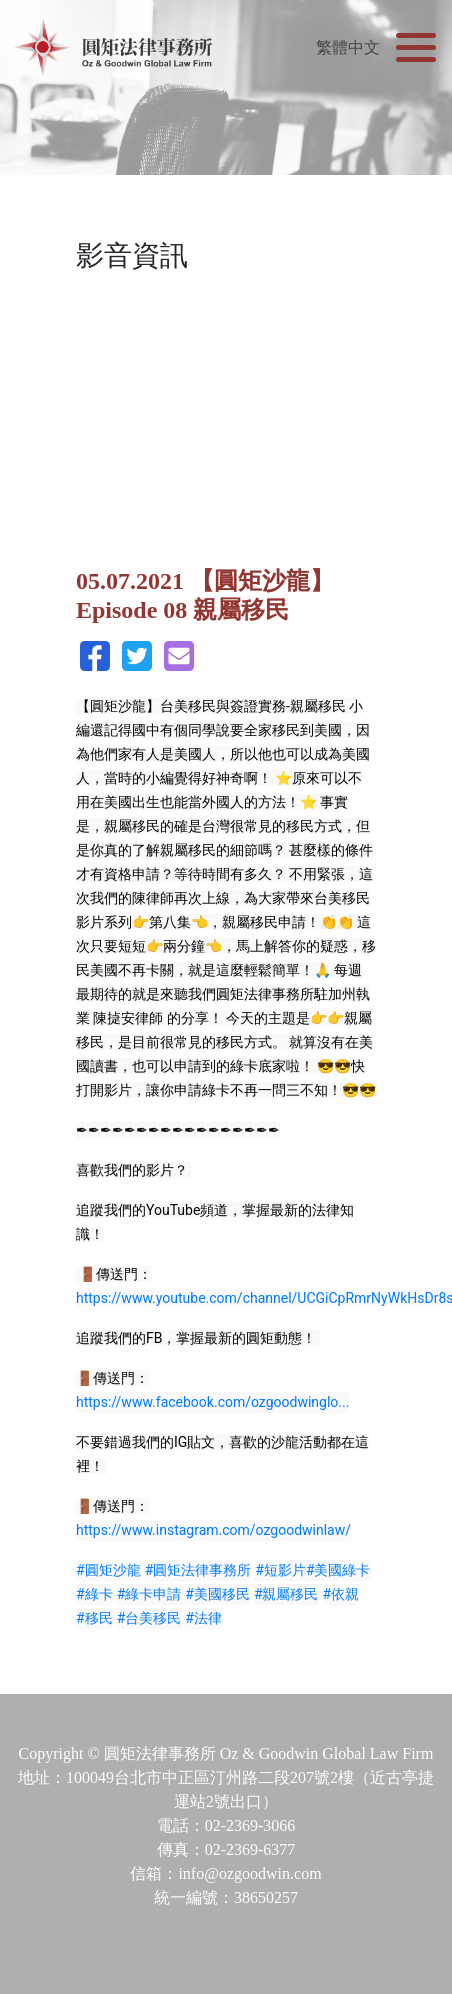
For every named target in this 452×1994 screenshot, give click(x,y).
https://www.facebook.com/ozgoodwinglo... (212, 1402)
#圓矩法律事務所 (198, 1570)
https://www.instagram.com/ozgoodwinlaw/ (213, 1530)
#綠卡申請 (149, 1594)
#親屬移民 (286, 1594)
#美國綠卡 (338, 1570)
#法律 (203, 1618)
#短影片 (280, 1570)
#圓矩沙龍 (108, 1570)
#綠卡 (94, 1594)
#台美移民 (149, 1618)
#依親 (341, 1594)
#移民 (94, 1618)
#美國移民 (217, 1594)
